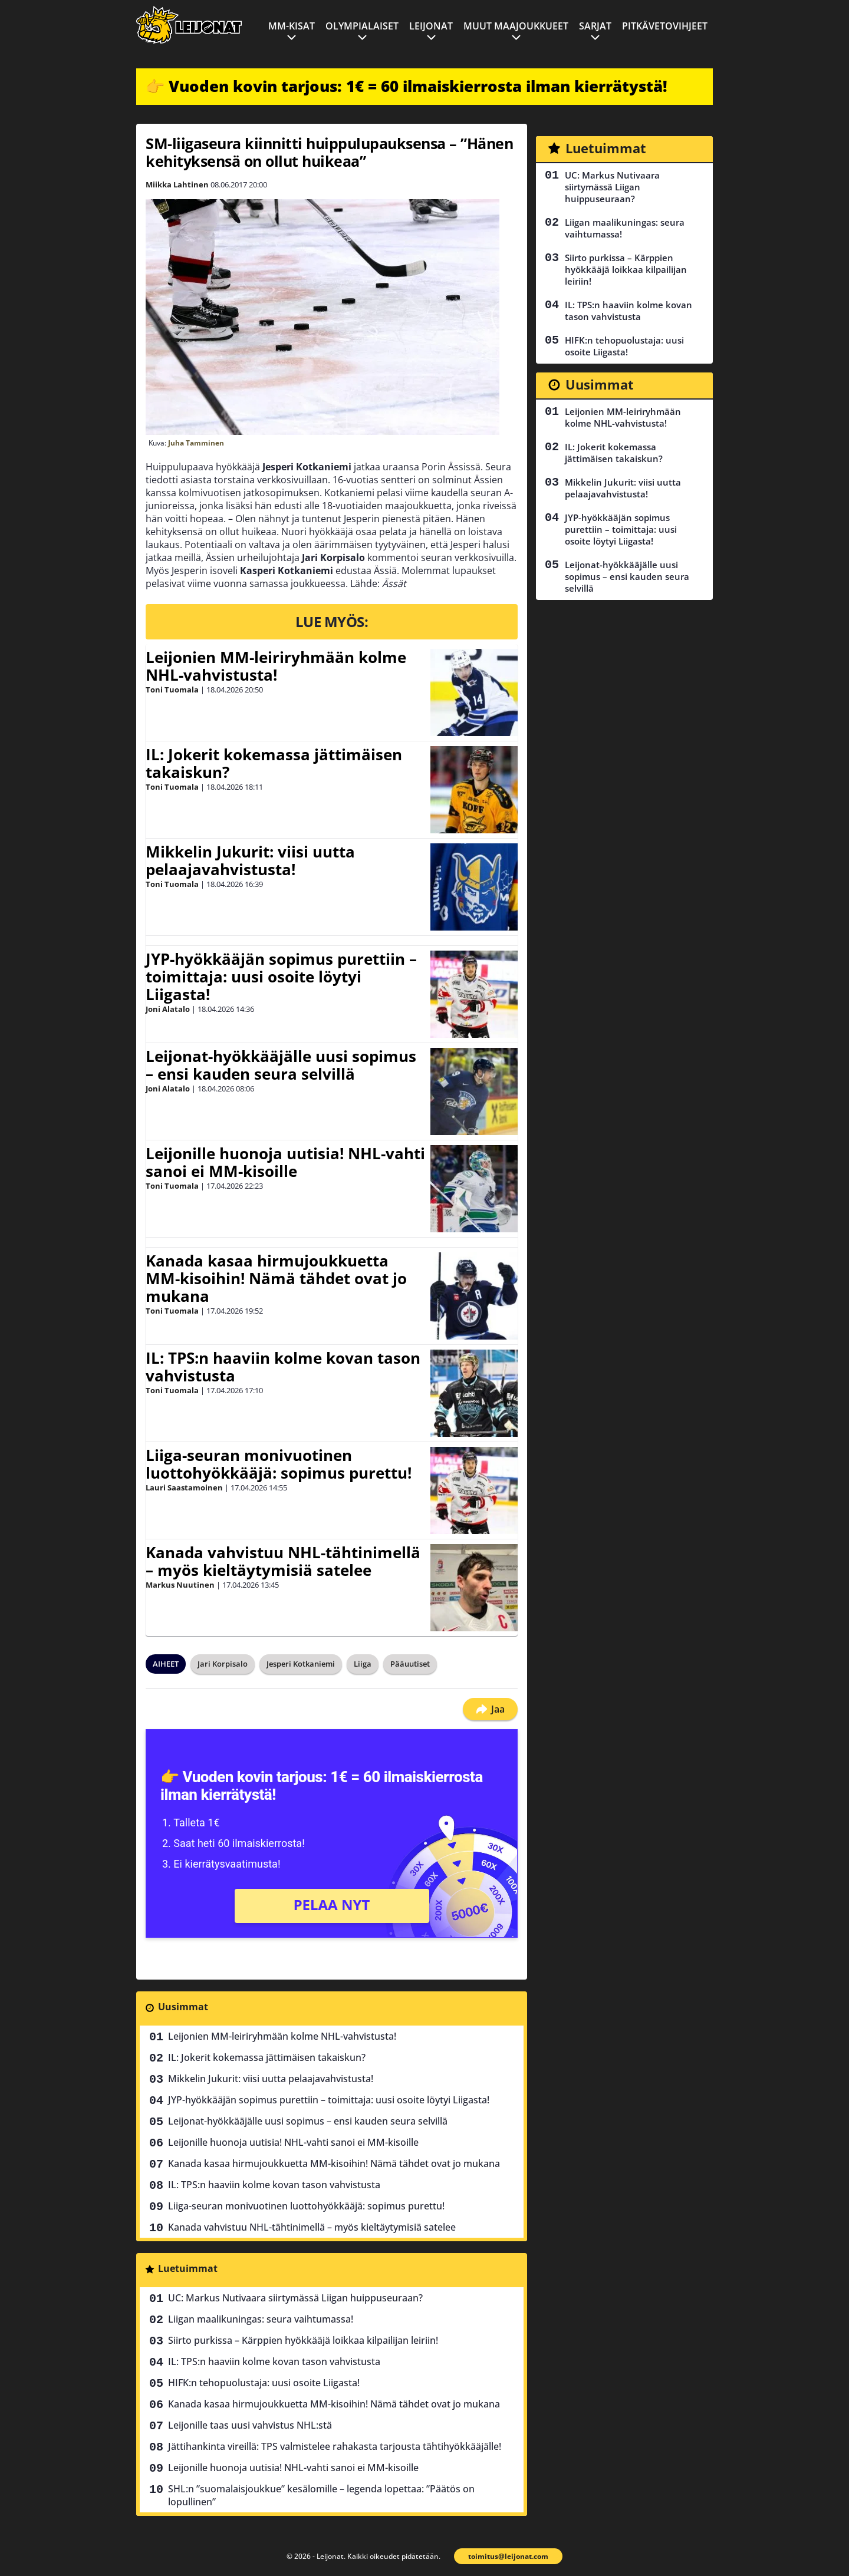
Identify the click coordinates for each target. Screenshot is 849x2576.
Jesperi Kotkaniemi (300, 1663)
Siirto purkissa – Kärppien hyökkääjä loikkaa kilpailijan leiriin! (303, 2340)
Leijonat (431, 25)
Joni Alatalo (168, 1009)
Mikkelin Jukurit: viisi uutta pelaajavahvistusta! (250, 860)
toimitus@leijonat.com (508, 2556)
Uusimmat (183, 2006)
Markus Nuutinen (180, 1584)
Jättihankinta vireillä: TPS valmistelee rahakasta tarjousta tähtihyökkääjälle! (334, 2446)
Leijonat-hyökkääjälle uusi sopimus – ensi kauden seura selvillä (281, 1064)
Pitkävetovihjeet (665, 25)
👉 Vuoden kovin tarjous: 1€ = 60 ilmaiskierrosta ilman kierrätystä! (406, 86)
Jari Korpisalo (223, 1663)
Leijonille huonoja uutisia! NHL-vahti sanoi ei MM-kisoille (285, 1162)
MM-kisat (291, 25)
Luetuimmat (188, 2268)
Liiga (362, 1663)
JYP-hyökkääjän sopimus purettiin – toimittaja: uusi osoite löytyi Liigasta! (281, 976)
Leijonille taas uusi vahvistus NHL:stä (250, 2425)
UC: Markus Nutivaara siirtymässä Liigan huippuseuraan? (295, 2297)
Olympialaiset (362, 25)
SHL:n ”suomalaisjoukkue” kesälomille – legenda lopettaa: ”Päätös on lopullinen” (321, 2495)
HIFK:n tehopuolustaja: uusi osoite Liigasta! (264, 2382)
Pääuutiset (410, 1663)
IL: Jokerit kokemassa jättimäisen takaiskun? (274, 763)
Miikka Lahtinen (177, 184)
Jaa (490, 1709)
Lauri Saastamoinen (184, 1487)
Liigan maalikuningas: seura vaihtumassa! (260, 2319)
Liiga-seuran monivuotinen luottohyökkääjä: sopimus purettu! (279, 1463)
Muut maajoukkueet (515, 25)
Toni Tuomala (172, 689)
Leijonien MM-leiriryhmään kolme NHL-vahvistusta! (276, 666)
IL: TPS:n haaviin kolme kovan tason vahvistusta (283, 1366)
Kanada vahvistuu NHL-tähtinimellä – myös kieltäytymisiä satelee (283, 1561)
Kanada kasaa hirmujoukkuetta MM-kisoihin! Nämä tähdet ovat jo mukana (276, 1278)
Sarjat (595, 25)
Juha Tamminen (196, 443)
